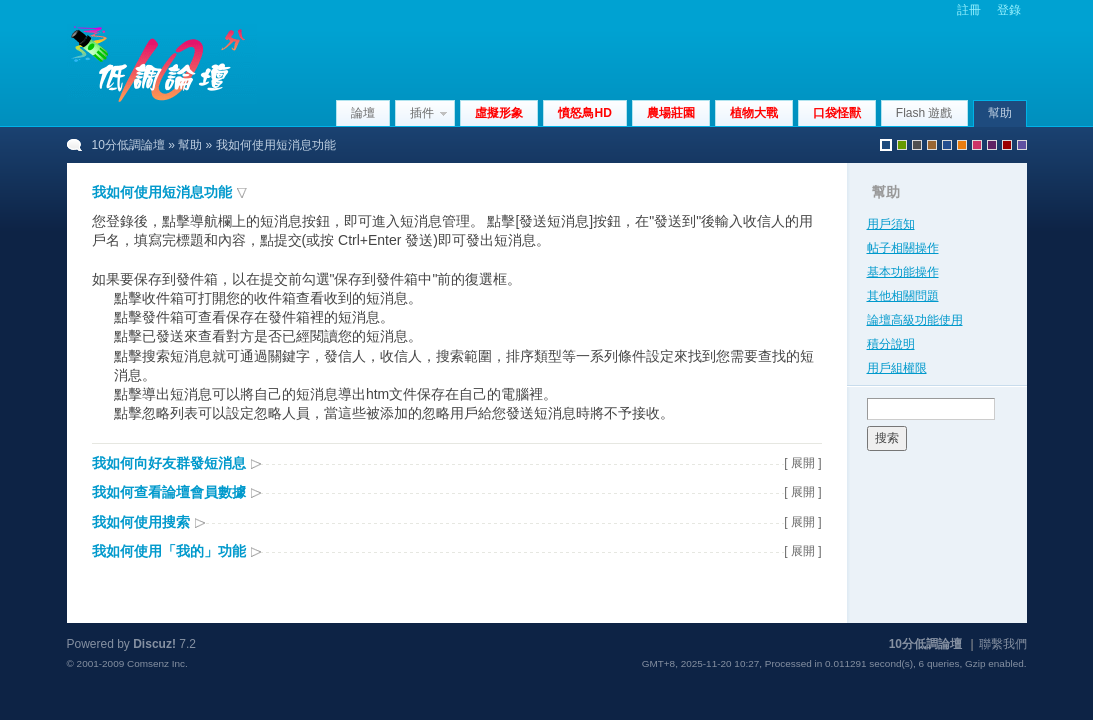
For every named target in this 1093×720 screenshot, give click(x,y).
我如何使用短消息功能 (162, 192)
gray (917, 145)
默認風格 (886, 145)
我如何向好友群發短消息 (169, 463)
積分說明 (891, 344)
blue (947, 145)
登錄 (1009, 10)
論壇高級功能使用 (915, 320)
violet (1022, 145)
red (1007, 145)
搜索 (887, 438)
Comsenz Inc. (157, 663)
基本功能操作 (903, 272)
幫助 (1000, 113)
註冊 (969, 10)
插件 (422, 113)
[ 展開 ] (802, 463)
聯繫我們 (1003, 644)
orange (962, 145)
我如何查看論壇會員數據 (169, 492)
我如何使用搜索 (141, 522)
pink (977, 145)
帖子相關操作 (903, 248)
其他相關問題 (903, 296)
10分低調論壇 (128, 145)
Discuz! (154, 644)
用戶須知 (891, 224)
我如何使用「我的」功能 (169, 551)
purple (992, 145)
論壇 (363, 113)
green (902, 145)
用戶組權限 (897, 368)
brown (932, 145)
